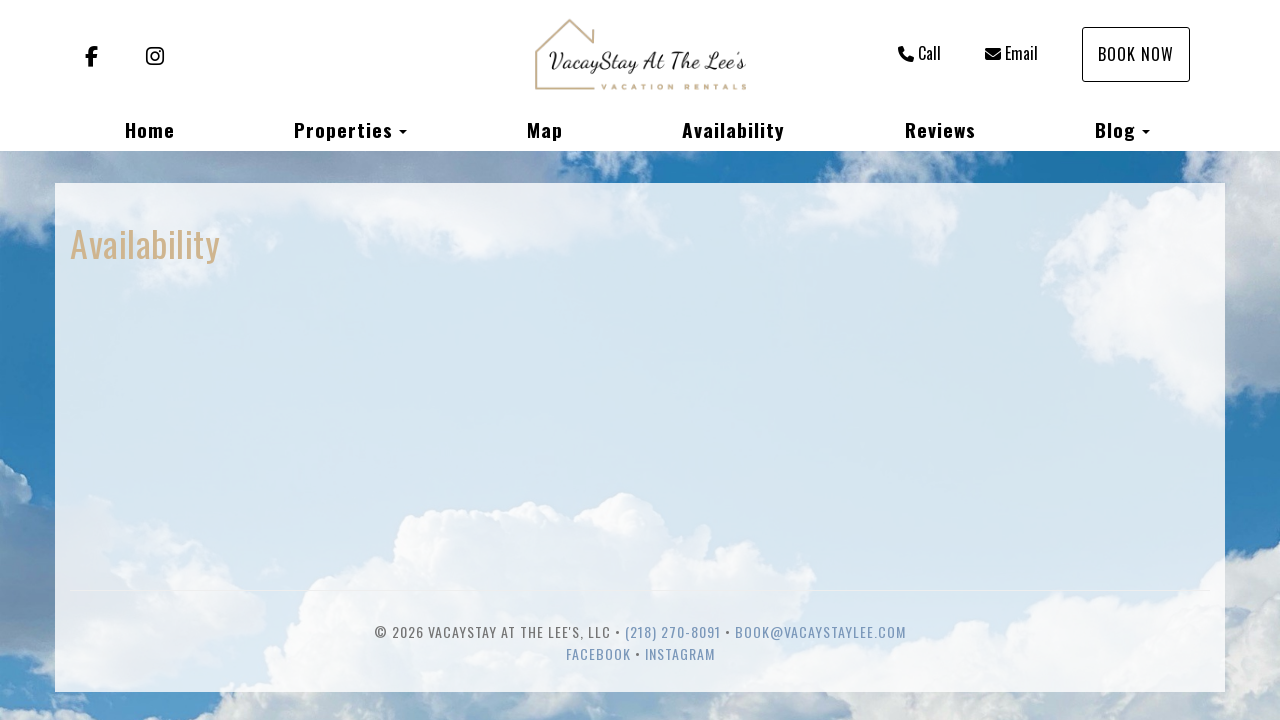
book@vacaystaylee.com (820, 631)
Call (919, 53)
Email (1011, 53)
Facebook (598, 653)
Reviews (940, 129)
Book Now (1136, 54)
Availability (733, 129)
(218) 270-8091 (673, 631)
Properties (343, 129)
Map (545, 129)
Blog (1115, 129)
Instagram (680, 653)
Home (150, 129)
